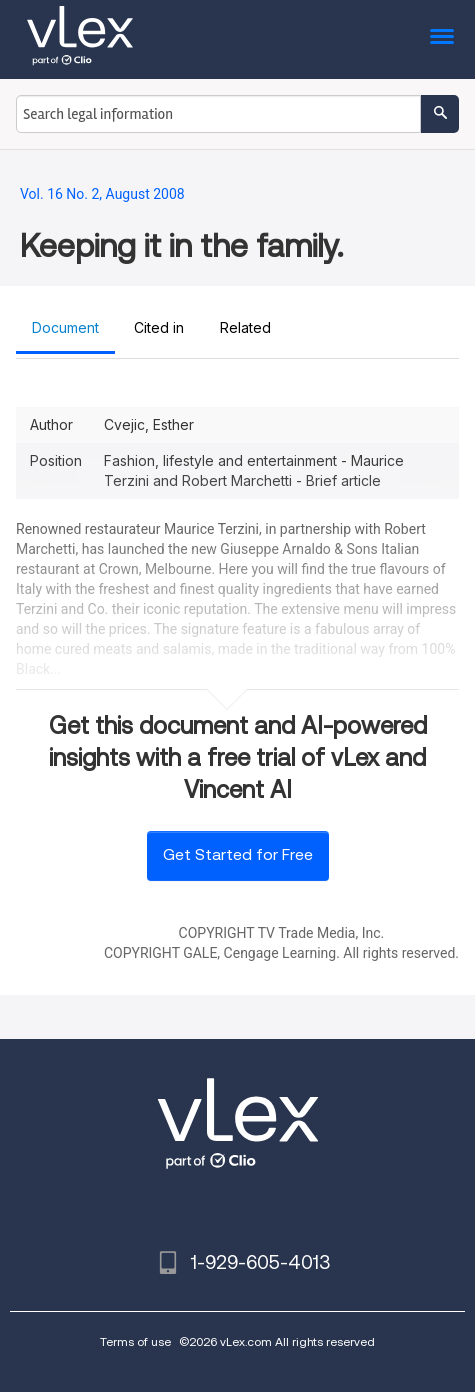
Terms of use (135, 1341)
